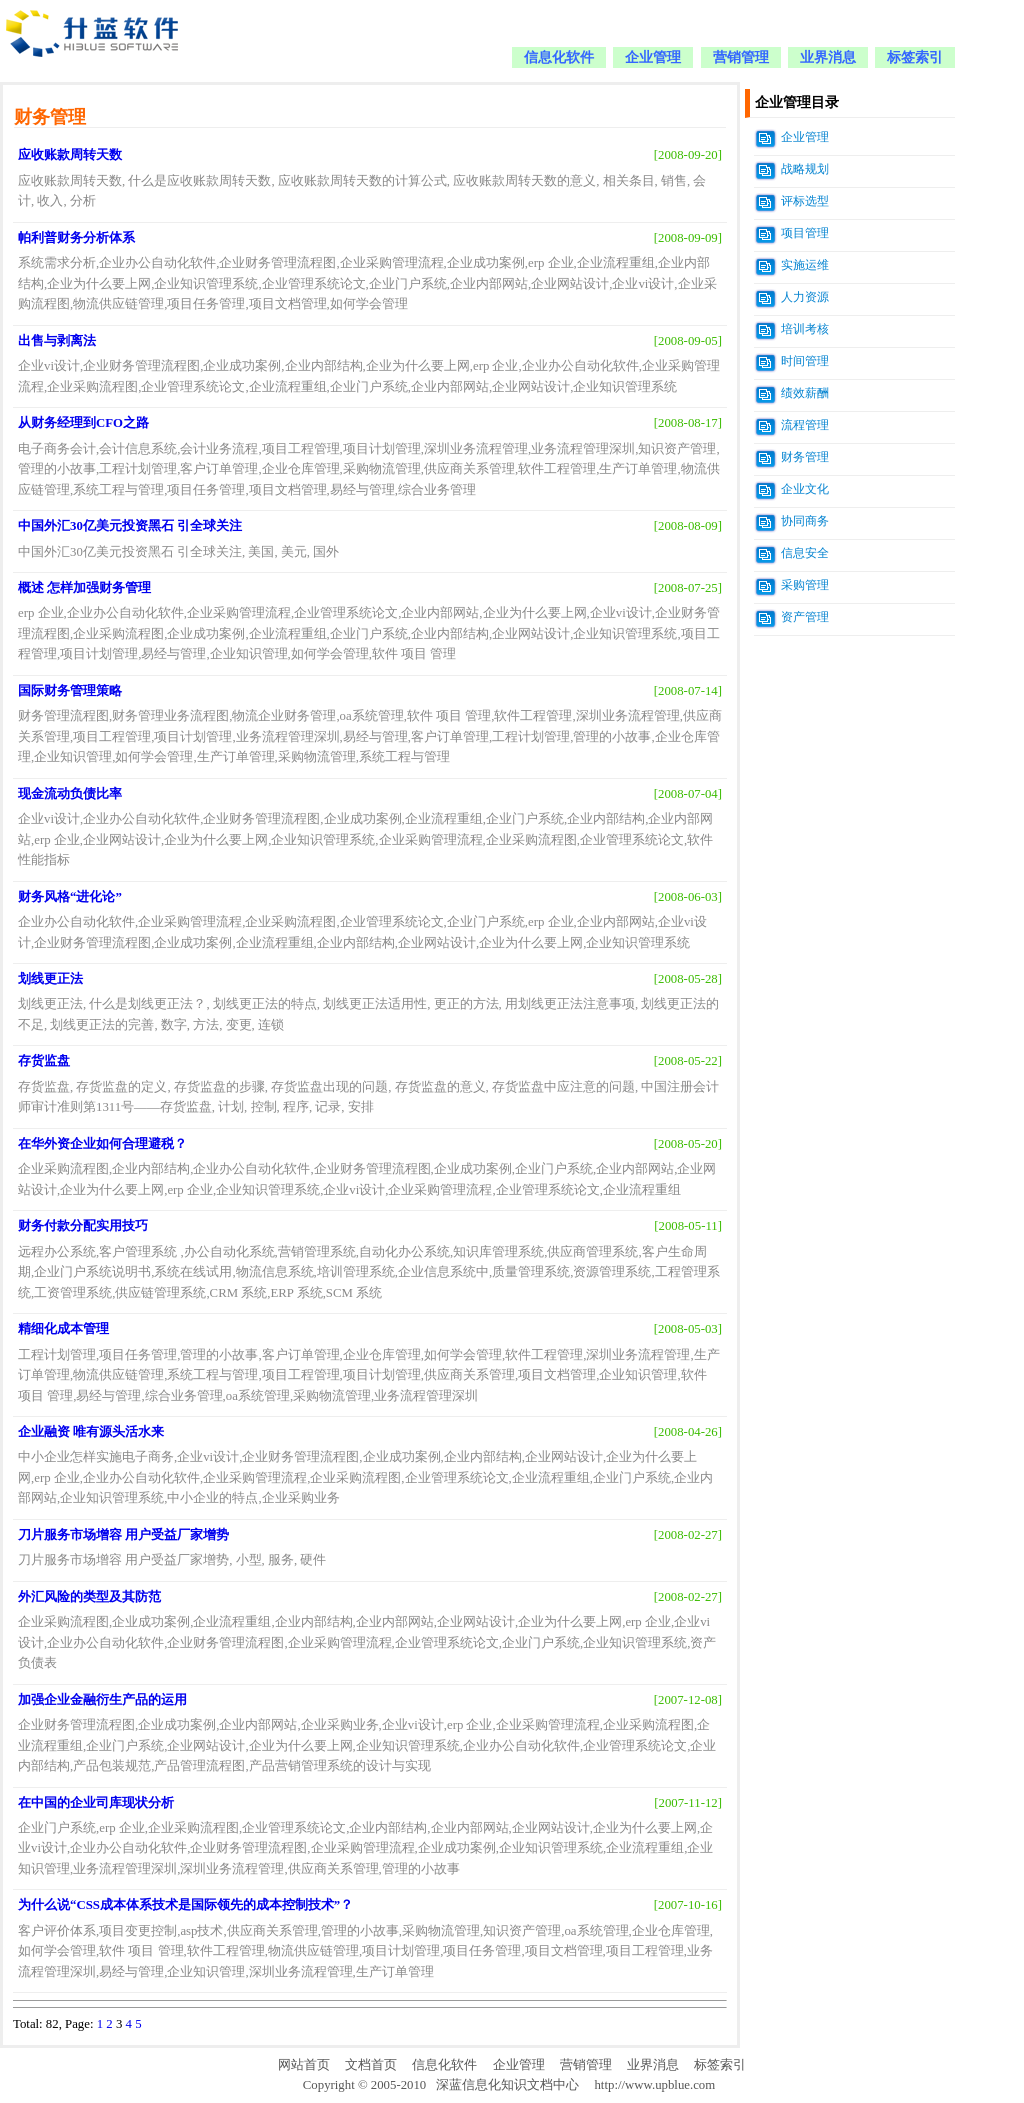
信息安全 (805, 553)
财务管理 (805, 457)
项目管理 (805, 233)
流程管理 (805, 425)
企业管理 (653, 57)
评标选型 (805, 201)
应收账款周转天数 (70, 155)
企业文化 (805, 489)
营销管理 (741, 57)
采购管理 (805, 585)
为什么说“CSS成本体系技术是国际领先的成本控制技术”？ (185, 1905)
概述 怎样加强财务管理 (84, 588)
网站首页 (304, 2065)
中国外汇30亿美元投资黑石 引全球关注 (130, 526)
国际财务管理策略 (70, 691)
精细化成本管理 (63, 1329)
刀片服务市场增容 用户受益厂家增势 (123, 1535)
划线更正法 (50, 979)
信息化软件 (559, 57)
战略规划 (805, 169)
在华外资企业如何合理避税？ (102, 1144)
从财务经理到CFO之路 (83, 423)
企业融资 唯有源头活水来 (91, 1432)
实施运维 (805, 265)
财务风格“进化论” (70, 897)
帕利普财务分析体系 (76, 238)
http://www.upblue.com (654, 2085)
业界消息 (828, 57)
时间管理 (805, 361)
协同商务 (805, 521)
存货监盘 (44, 1061)
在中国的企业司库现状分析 (96, 1803)
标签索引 (915, 57)
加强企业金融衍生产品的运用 (102, 1700)
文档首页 (371, 2065)
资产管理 (805, 617)
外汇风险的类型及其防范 (89, 1597)
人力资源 (805, 297)
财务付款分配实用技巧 (83, 1226)
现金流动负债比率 (70, 794)
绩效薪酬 (805, 393)
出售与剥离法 (57, 341)
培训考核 (805, 329)
